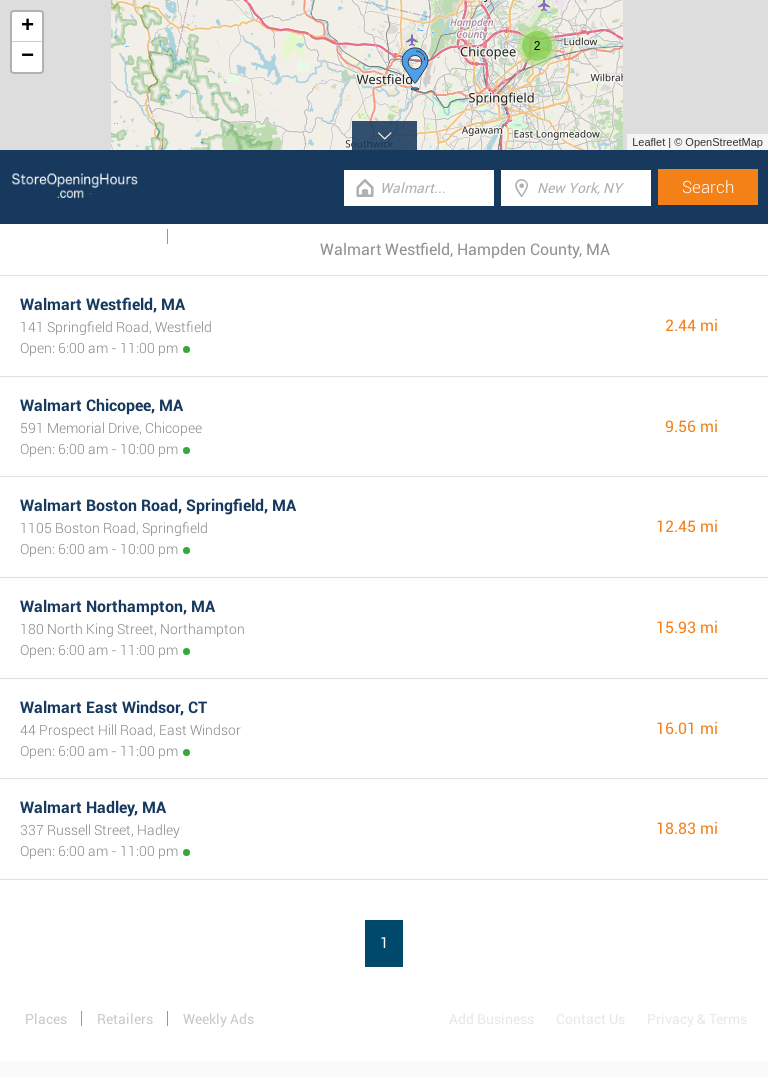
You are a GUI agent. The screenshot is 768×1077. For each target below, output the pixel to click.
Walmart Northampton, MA (117, 606)
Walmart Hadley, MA (93, 807)
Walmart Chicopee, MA (101, 405)
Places (46, 1019)
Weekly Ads (118, 237)
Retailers (125, 1019)
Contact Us (590, 1019)
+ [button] (27, 27)
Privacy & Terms (697, 1019)
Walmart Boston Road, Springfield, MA (158, 505)
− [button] (27, 57)
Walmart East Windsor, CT (113, 707)
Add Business (491, 1019)
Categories (215, 237)
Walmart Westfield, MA (102, 304)
